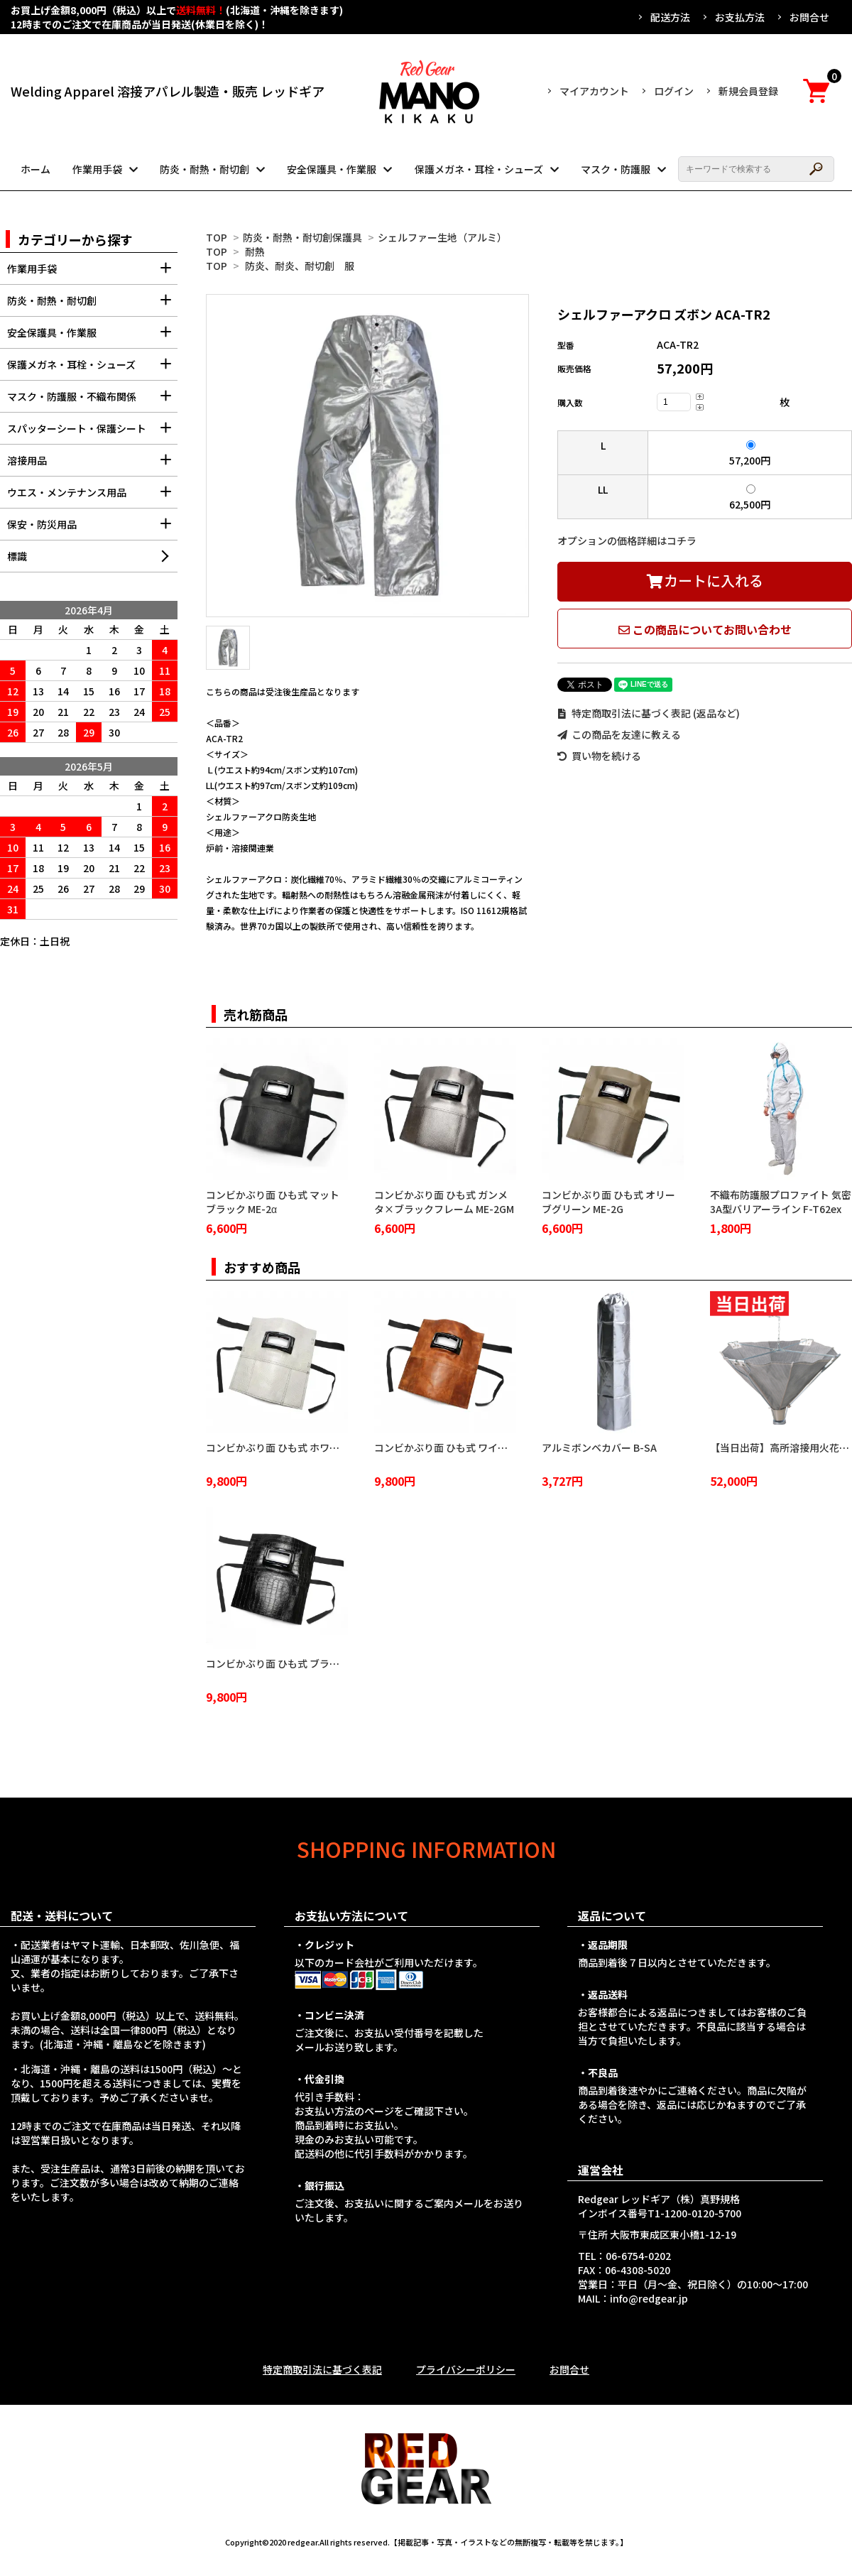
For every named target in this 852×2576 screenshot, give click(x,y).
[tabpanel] (367, 455)
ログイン (674, 91)
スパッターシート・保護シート (92, 433)
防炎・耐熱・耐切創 (204, 169)
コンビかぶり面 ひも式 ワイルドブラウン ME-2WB (486, 1447)
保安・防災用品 (92, 528)
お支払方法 (740, 17)
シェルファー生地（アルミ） (442, 237)
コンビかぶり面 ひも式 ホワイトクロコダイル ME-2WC (328, 1447)
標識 (17, 556)
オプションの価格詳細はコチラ (627, 540)
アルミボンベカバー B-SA (599, 1447)
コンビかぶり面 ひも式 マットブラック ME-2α (272, 1202)
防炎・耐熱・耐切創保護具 (302, 237)
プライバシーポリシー (465, 2369)
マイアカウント (594, 91)
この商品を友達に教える (619, 734)
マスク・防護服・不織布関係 (92, 401)
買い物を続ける (599, 756)
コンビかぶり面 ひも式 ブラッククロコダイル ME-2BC (326, 1663)
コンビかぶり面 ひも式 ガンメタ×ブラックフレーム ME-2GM (444, 1202)
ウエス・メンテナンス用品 (92, 497)
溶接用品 (92, 465)
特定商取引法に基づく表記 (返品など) (648, 713)
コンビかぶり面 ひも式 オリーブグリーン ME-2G (608, 1202)
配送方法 (670, 17)
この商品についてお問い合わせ (705, 629)
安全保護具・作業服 (331, 169)
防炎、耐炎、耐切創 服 (299, 266)
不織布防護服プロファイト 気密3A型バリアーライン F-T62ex (780, 1202)
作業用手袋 (97, 169)
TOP (216, 237)
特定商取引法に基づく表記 (322, 2369)
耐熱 (255, 251)
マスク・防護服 (615, 169)
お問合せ (809, 17)
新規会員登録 (748, 91)
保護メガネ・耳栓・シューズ (479, 169)
